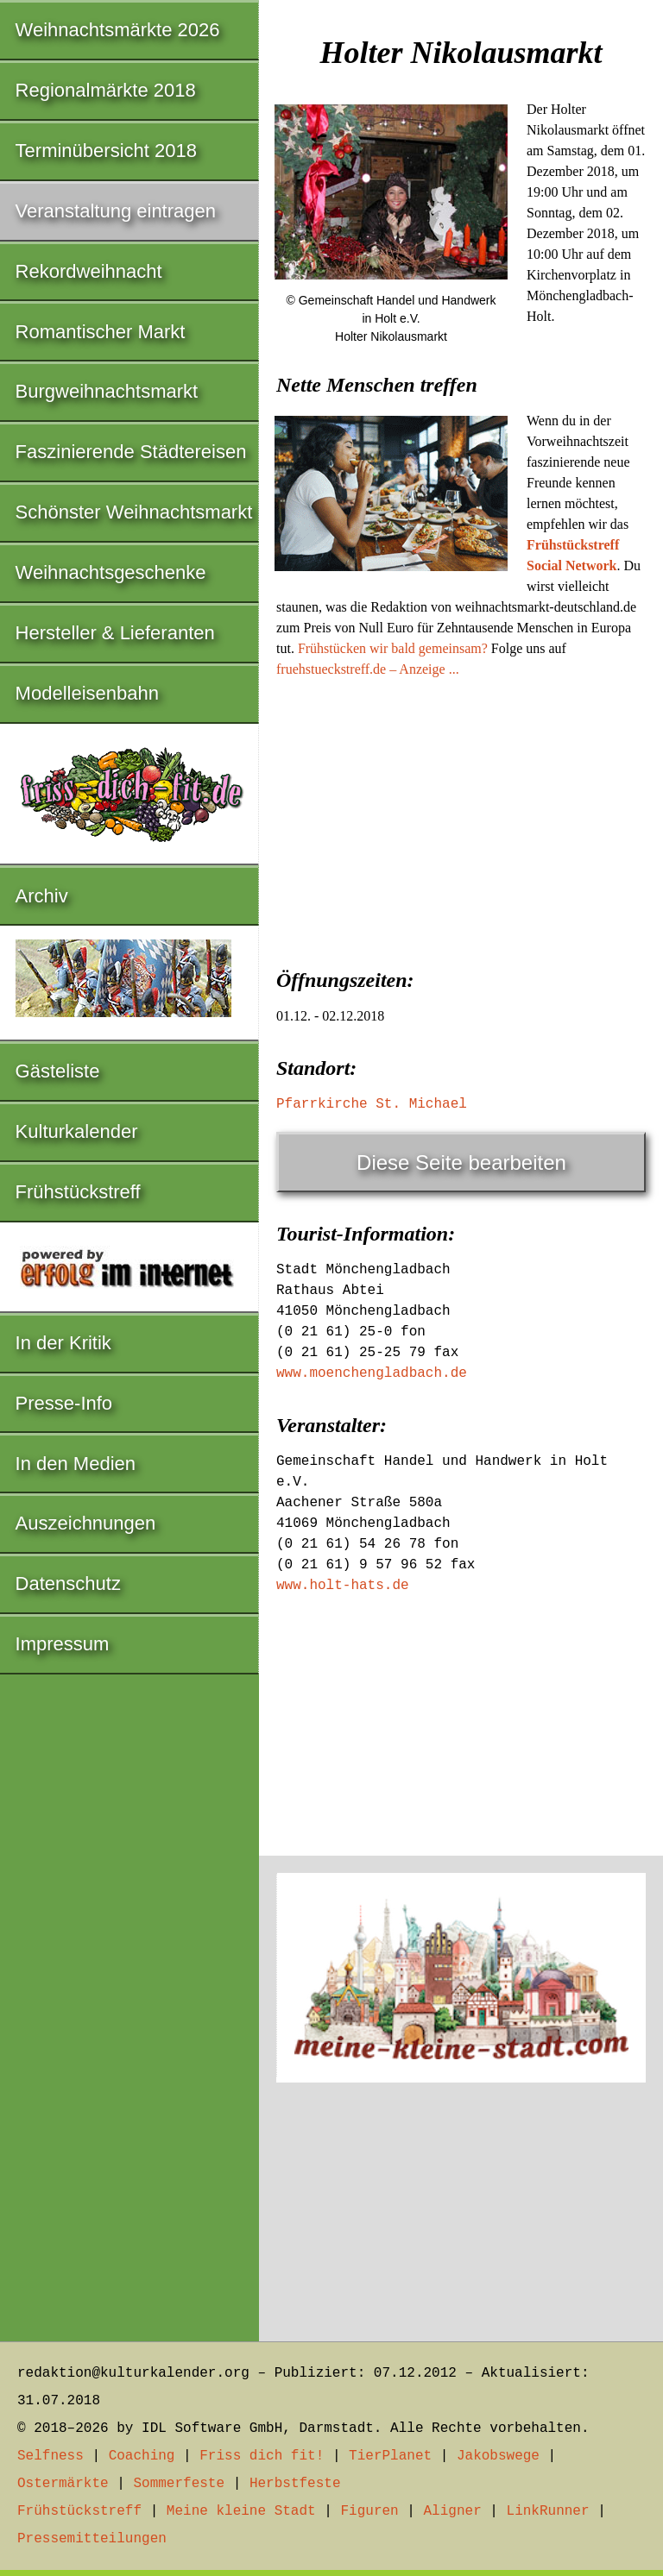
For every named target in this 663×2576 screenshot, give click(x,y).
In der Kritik (63, 1343)
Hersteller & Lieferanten (115, 633)
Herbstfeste (295, 2483)
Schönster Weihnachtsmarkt (134, 512)
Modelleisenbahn (87, 693)
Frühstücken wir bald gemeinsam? (393, 648)
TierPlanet (390, 2456)
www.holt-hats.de (342, 1585)
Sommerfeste (178, 2483)
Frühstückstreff (78, 1192)
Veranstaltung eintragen (116, 211)
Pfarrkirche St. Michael (371, 1104)
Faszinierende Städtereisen (131, 451)
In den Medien (76, 1463)
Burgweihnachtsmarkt (107, 391)
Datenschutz (68, 1583)
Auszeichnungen (86, 1523)
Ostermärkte (63, 2483)
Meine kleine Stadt (241, 2511)
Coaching (142, 2456)
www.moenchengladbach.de (371, 1373)
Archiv (42, 896)
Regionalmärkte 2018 (106, 90)
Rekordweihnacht (89, 271)
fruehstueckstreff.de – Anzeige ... (367, 669)
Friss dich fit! (261, 2456)
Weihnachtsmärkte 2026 (118, 30)
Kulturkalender (77, 1131)
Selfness (50, 2456)
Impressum (63, 1644)
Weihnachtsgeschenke (111, 572)
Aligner (453, 2511)
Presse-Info (64, 1403)
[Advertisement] (461, 818)
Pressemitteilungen (92, 2539)
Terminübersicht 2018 (106, 150)
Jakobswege (498, 2456)
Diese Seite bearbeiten (461, 1162)
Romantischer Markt (101, 331)
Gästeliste (58, 1071)
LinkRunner (548, 2511)
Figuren (369, 2511)
